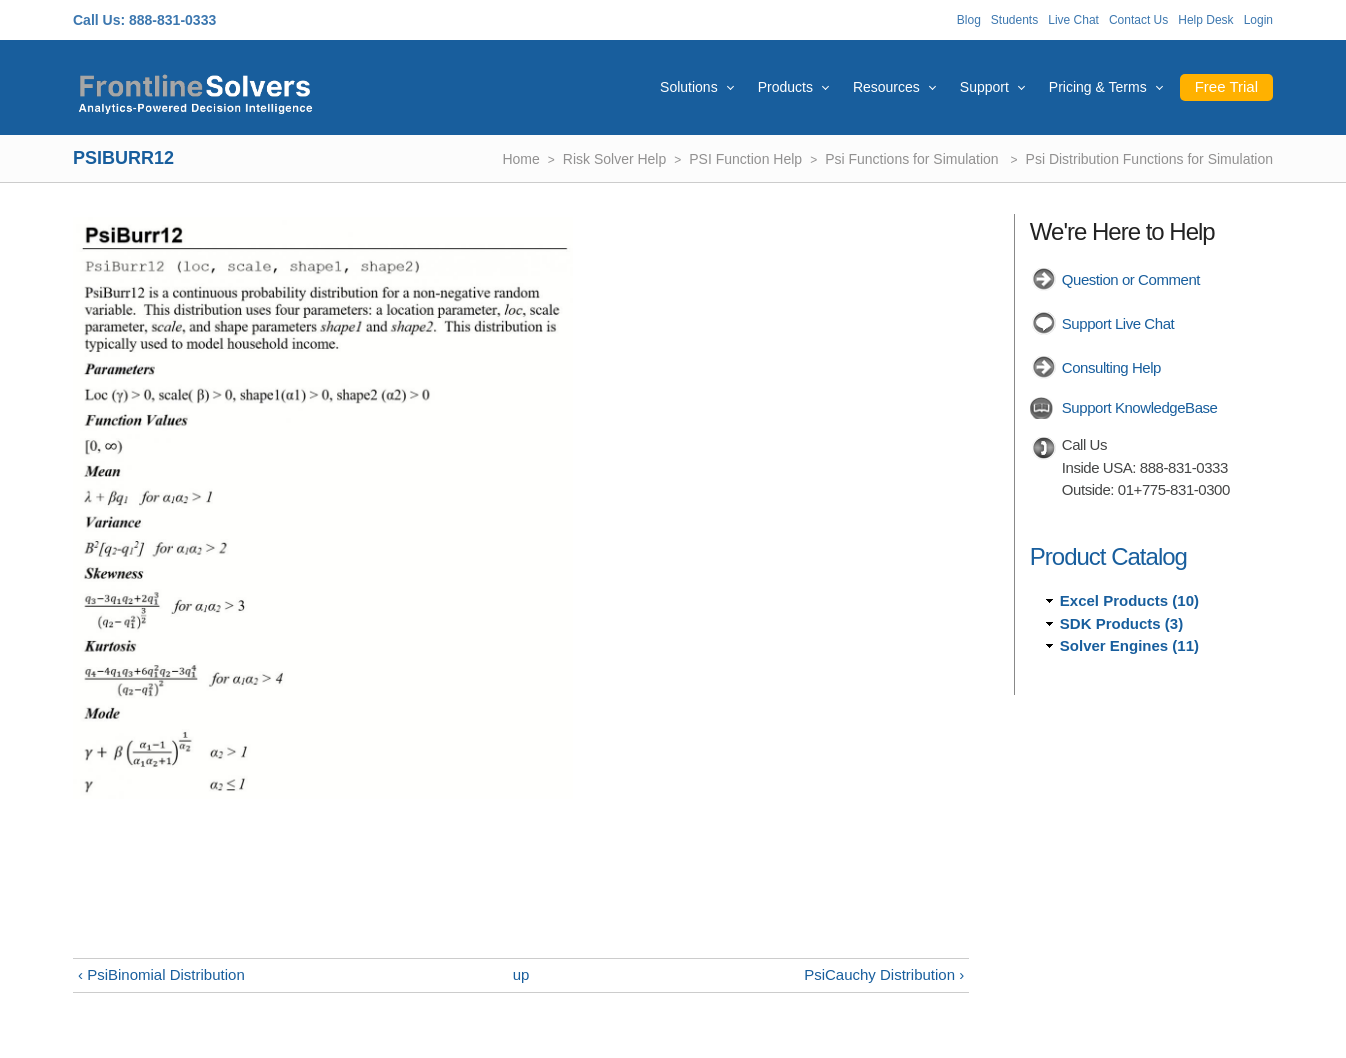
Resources (886, 87)
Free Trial (1226, 86)
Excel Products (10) (1129, 600)
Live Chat (1073, 20)
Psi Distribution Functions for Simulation (1149, 159)
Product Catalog (1108, 556)
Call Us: (99, 20)
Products (785, 87)
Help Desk (1205, 20)
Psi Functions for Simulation (913, 159)
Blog (969, 20)
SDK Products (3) (1121, 623)
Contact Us (1138, 20)
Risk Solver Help (614, 159)
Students (1014, 20)
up (521, 974)
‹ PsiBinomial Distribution (161, 974)
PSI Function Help (745, 159)
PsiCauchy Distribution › (884, 974)
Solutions (689, 87)
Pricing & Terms (1098, 87)
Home (520, 159)
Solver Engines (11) (1129, 645)
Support (984, 87)
